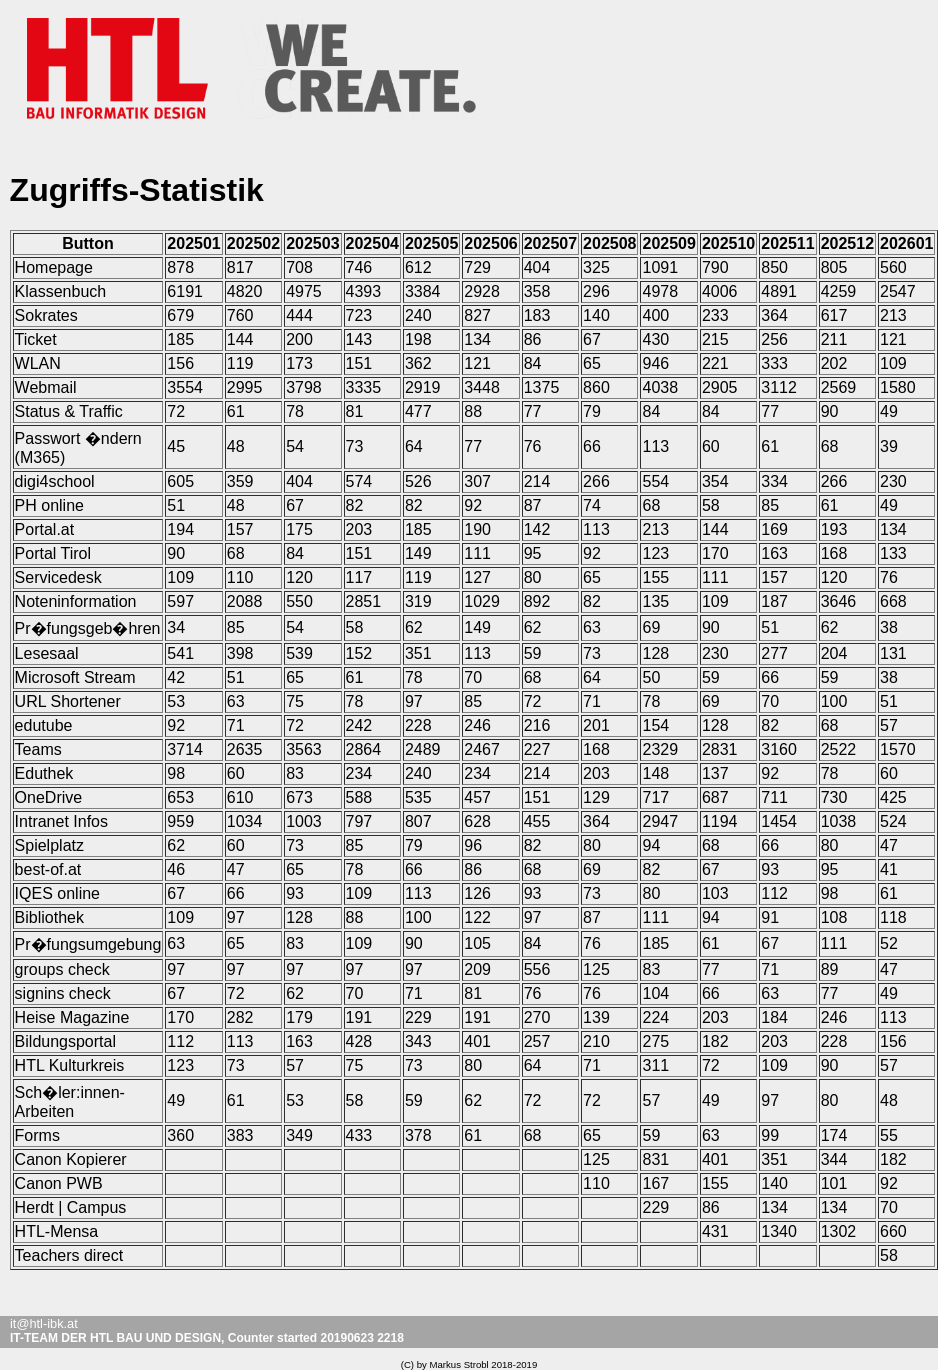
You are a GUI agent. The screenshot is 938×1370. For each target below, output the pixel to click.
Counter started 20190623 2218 (316, 1338)
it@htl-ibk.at (44, 1323)
